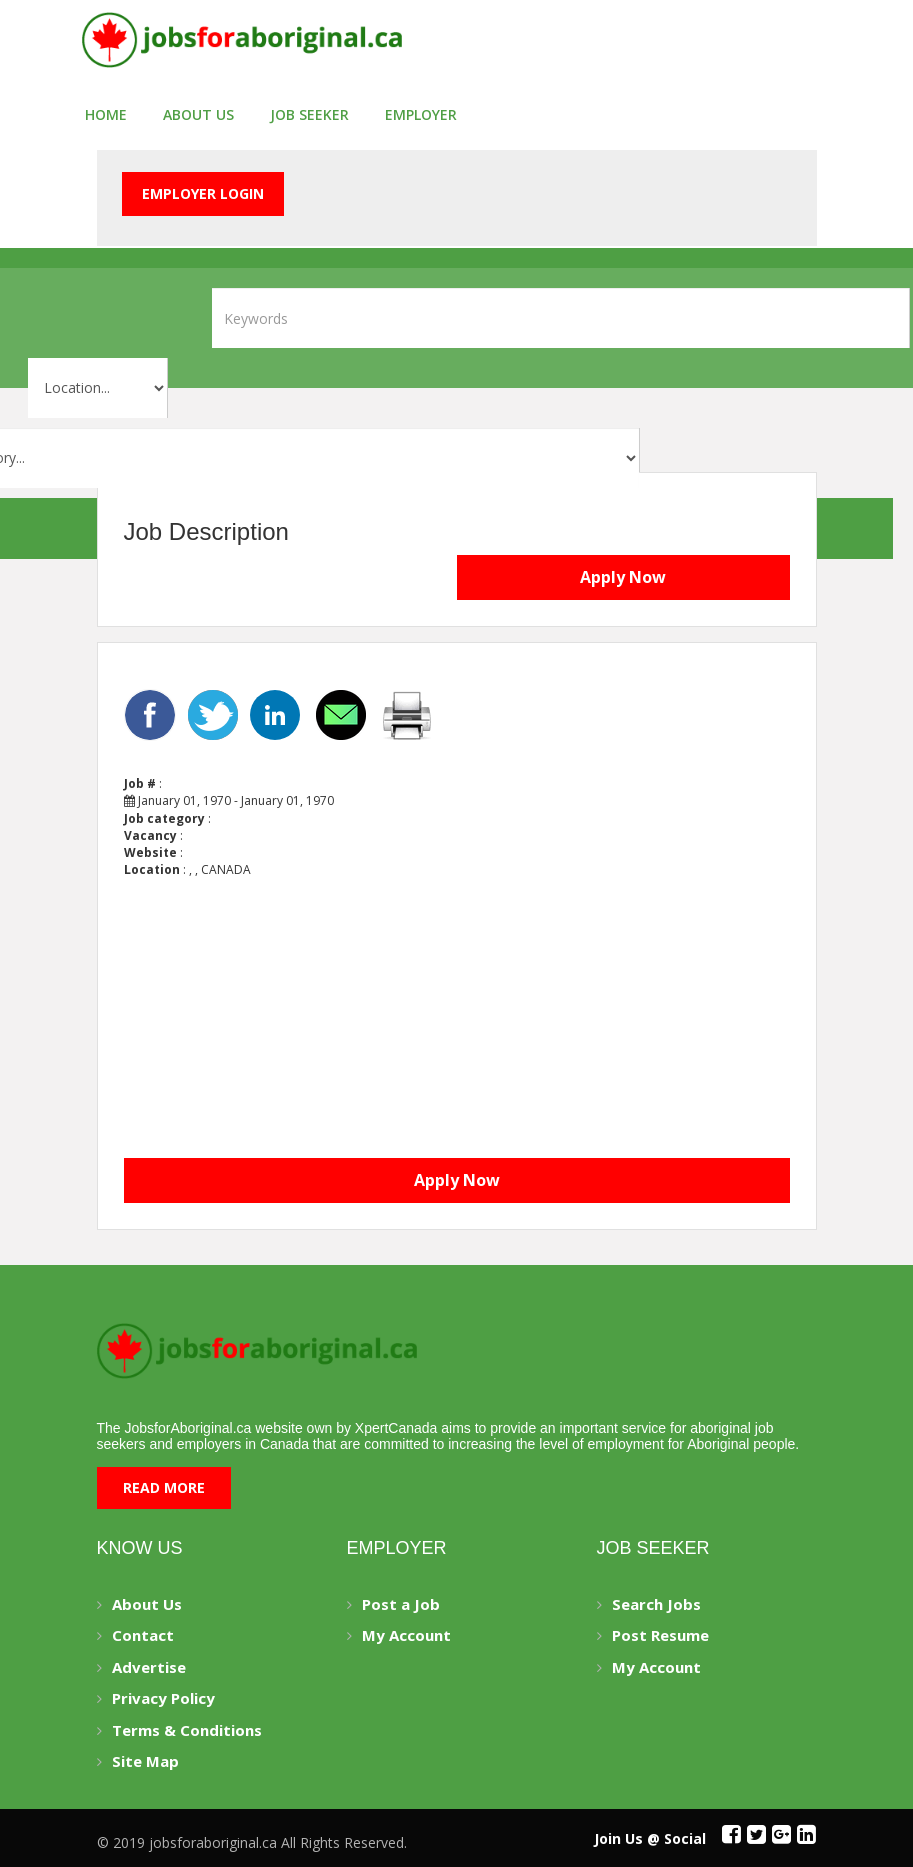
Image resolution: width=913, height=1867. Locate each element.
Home (106, 114)
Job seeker (309, 114)
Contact (143, 1635)
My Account (406, 1635)
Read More (164, 1487)
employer (421, 114)
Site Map (145, 1761)
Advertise (149, 1667)
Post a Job (401, 1604)
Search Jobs (656, 1604)
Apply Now (623, 577)
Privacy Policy (163, 1698)
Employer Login (203, 193)
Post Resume (660, 1635)
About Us (198, 114)
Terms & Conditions (187, 1730)
